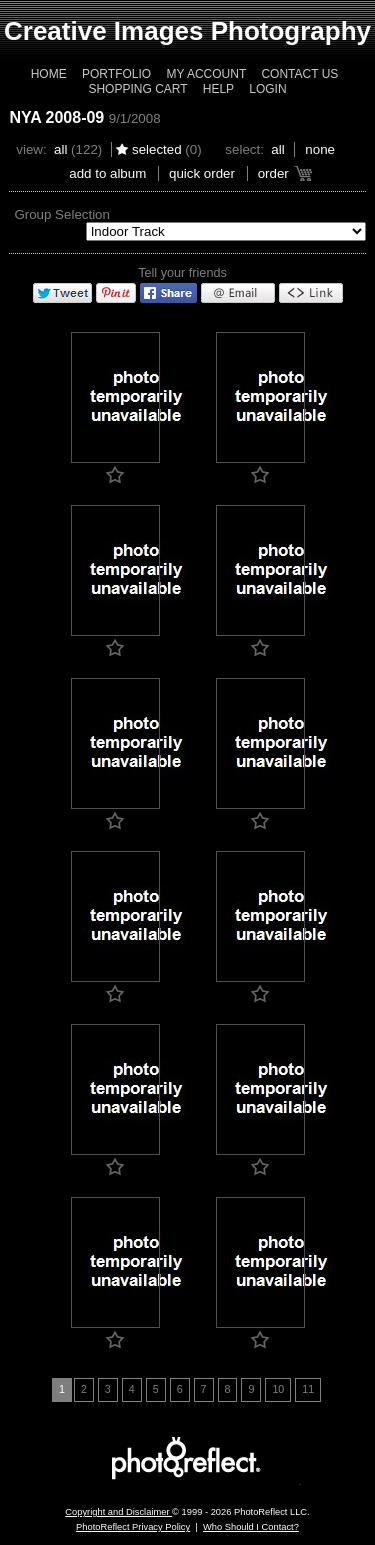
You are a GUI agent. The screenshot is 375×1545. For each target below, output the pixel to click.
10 (278, 1389)
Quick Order (202, 173)
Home (49, 74)
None (320, 149)
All (60, 149)
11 (308, 1389)
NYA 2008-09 (56, 117)
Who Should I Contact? (251, 1527)
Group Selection (62, 214)
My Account (206, 74)
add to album (107, 173)
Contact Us (299, 74)
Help (218, 89)
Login (267, 89)
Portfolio (116, 74)
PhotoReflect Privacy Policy (133, 1527)
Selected (157, 149)
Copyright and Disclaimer (118, 1512)
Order (273, 173)
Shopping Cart (137, 89)
